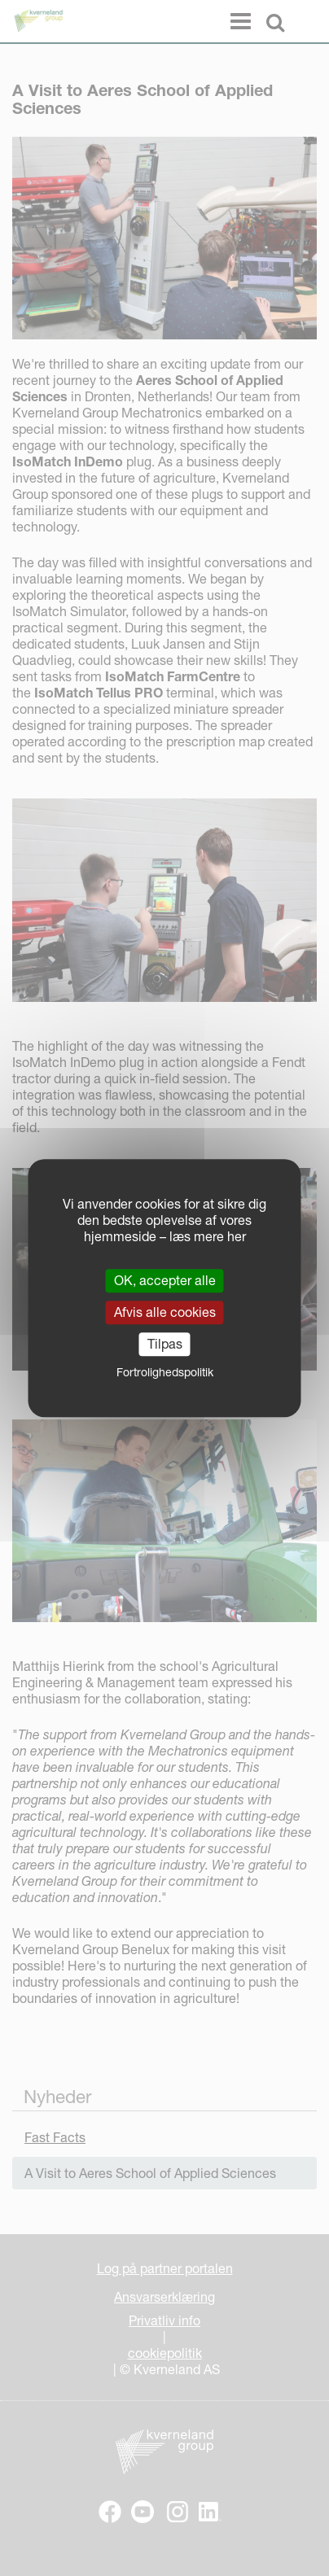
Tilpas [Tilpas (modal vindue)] (164, 1344)
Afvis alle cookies (165, 1312)
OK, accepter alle (165, 1280)
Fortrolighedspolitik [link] (164, 1372)
